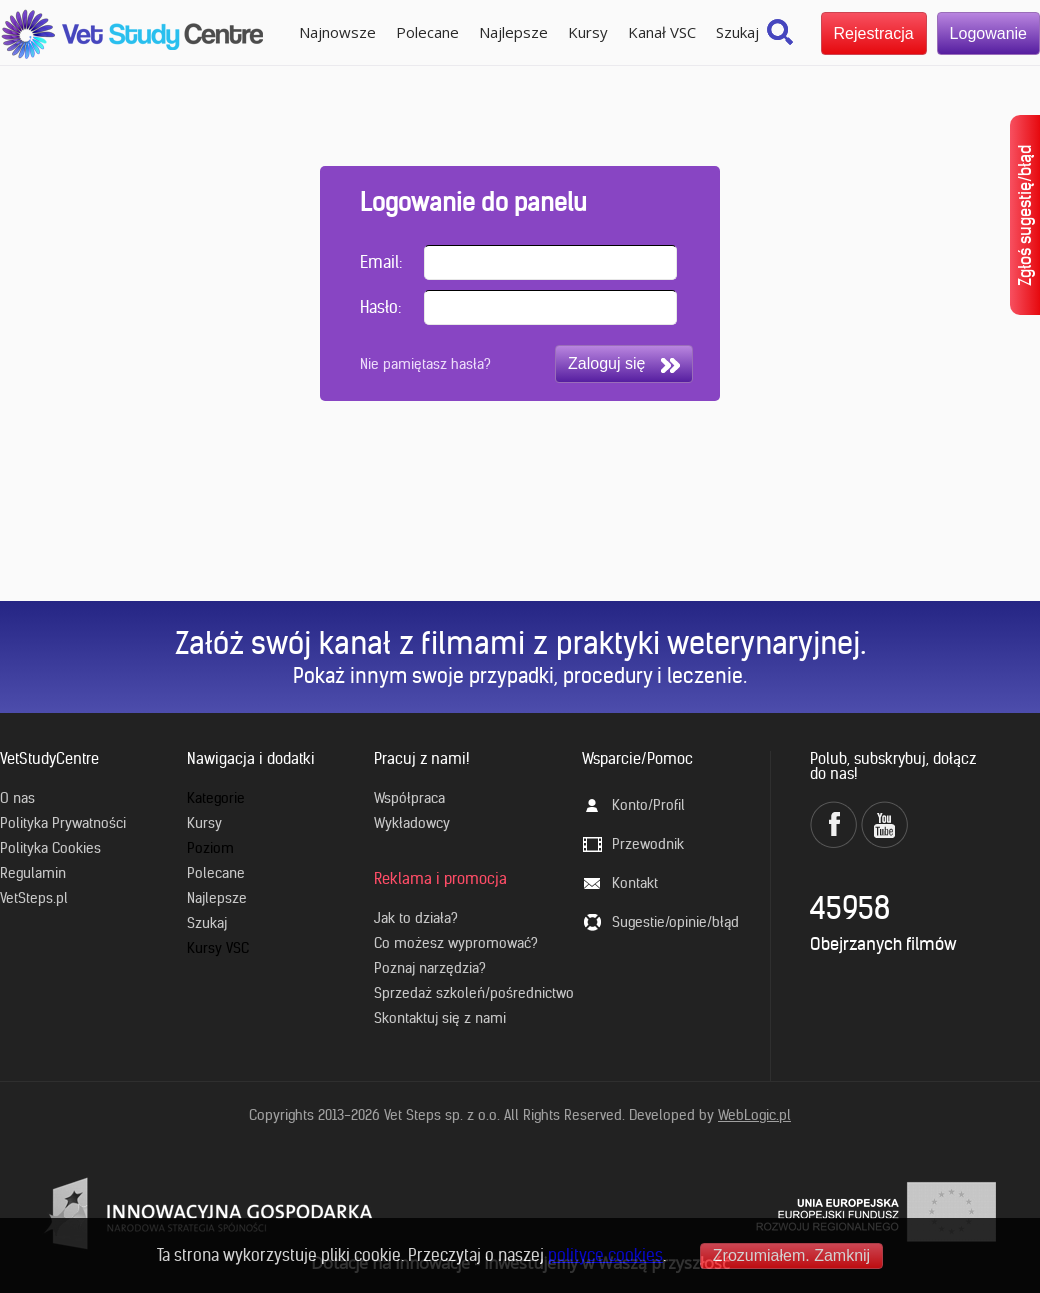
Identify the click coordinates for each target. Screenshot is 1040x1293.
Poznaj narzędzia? (430, 968)
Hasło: (380, 307)
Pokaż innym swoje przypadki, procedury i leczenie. (520, 675)
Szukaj (737, 32)
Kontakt (635, 883)
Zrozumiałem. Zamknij (791, 1255)
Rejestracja (874, 33)
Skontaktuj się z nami (440, 1018)
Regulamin (33, 873)
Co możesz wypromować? (456, 943)
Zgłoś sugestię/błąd (1025, 215)
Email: (381, 262)
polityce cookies (605, 1255)
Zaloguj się (624, 364)
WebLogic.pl (754, 1115)
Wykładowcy (412, 823)
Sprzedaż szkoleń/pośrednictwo (474, 993)
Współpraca (409, 798)
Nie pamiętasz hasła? (425, 364)
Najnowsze (337, 32)
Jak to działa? (416, 918)
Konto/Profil (648, 805)
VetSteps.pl (34, 898)
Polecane (427, 32)
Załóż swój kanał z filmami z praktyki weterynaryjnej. (520, 643)
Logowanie (988, 33)
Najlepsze (513, 32)
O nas (17, 798)
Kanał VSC (662, 32)
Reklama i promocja (440, 878)
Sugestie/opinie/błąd (675, 922)
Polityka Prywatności (63, 823)
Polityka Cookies (50, 848)
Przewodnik (648, 844)
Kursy (588, 32)
